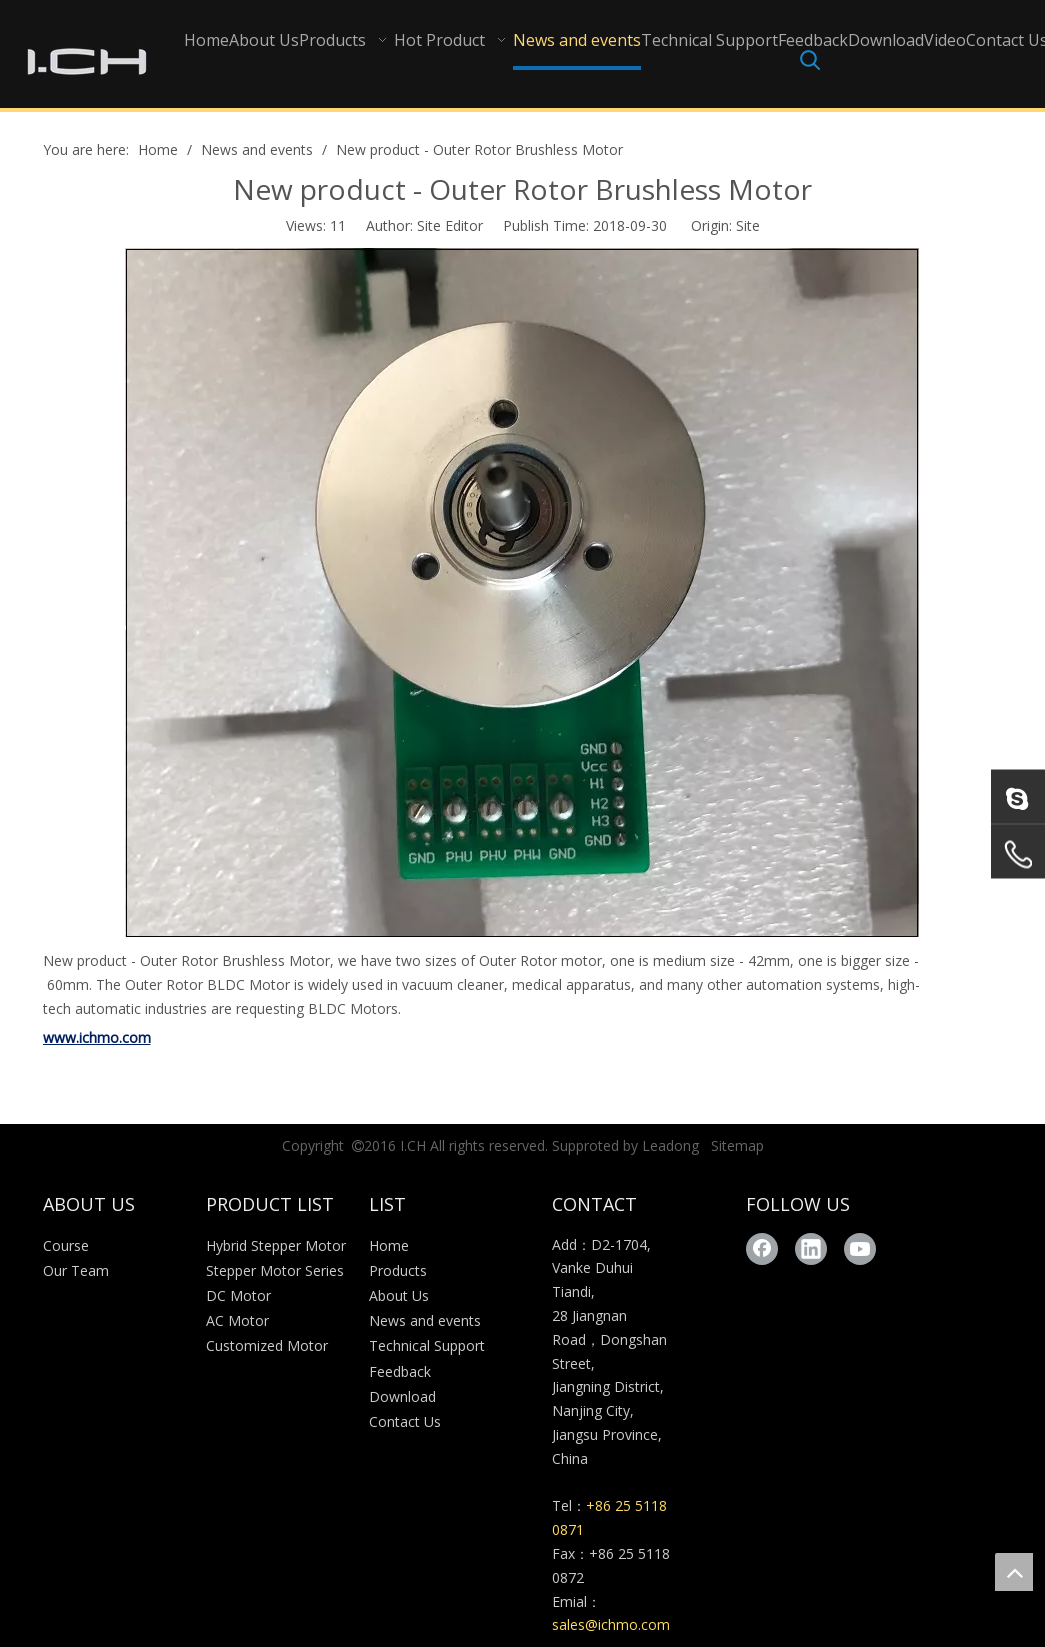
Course (66, 1245)
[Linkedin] (811, 1249)
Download (402, 1396)
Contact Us (405, 1421)
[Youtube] (860, 1249)
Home (389, 1245)
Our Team (76, 1270)
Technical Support (427, 1345)
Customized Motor (267, 1345)
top (1014, 1572)
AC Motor (237, 1320)
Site (748, 225)
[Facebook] (762, 1249)
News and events (425, 1320)
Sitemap (737, 1145)
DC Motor (238, 1295)
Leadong (670, 1145)
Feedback (400, 1371)
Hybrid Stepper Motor (276, 1245)
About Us (399, 1295)
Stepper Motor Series (275, 1270)
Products (398, 1270)
